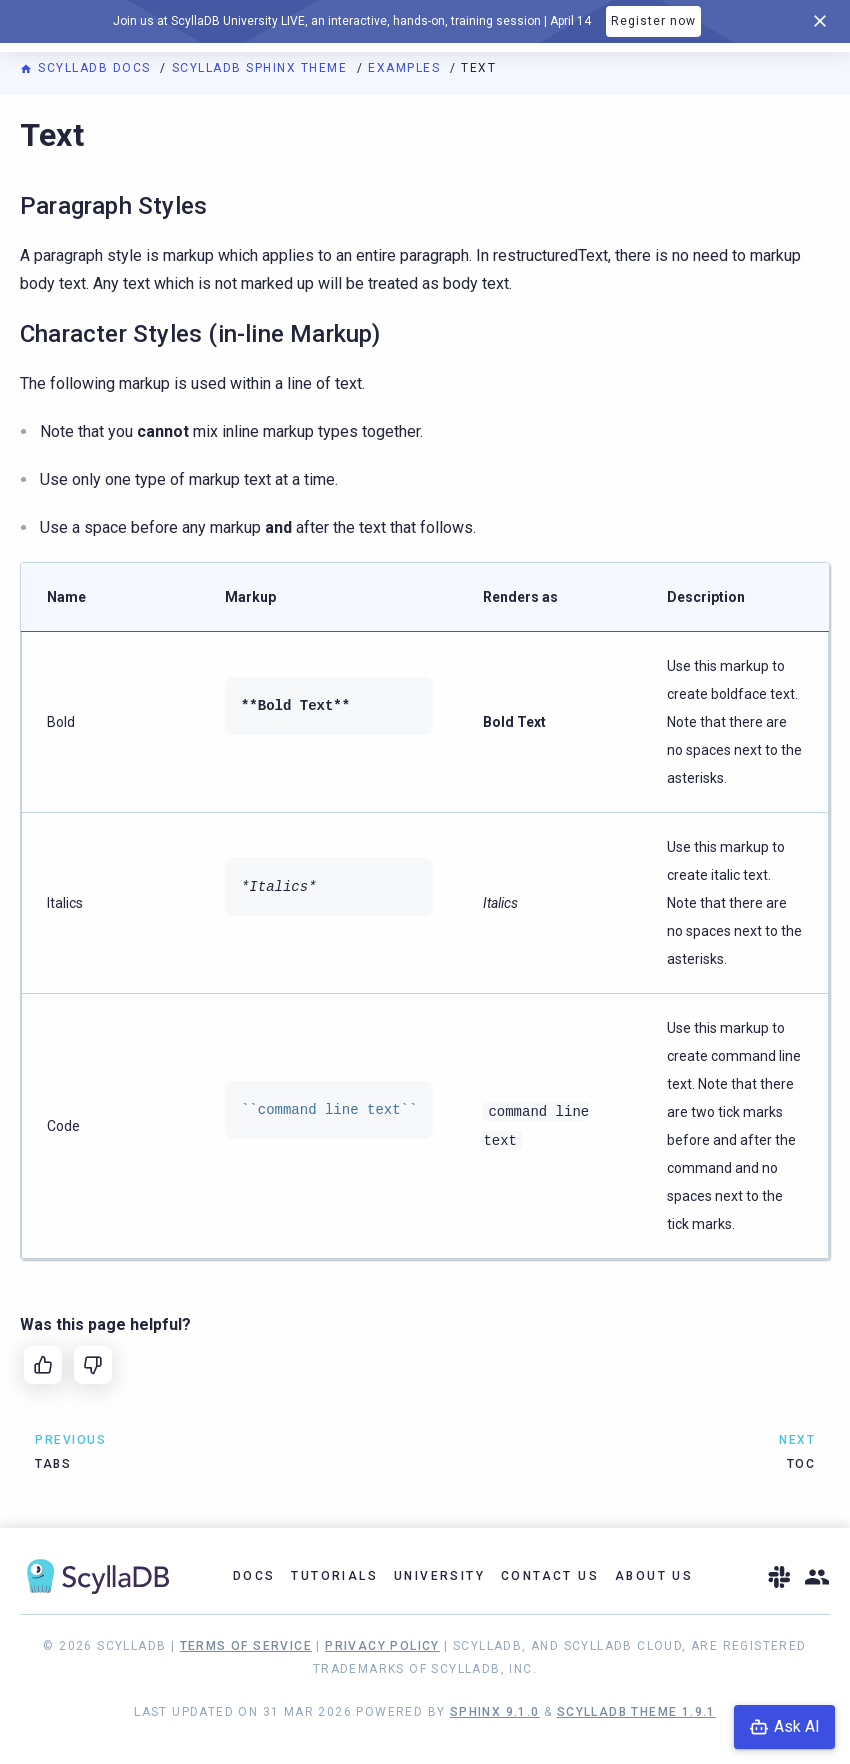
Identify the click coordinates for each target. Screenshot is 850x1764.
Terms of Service (246, 1646)
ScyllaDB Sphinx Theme (262, 68)
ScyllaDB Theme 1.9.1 (636, 1712)
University (439, 1576)
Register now (653, 21)
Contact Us (550, 1576)
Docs (254, 1576)
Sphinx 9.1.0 (495, 1712)
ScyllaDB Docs (87, 68)
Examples (406, 68)
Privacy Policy (382, 1646)
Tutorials (334, 1576)
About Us (654, 1576)
